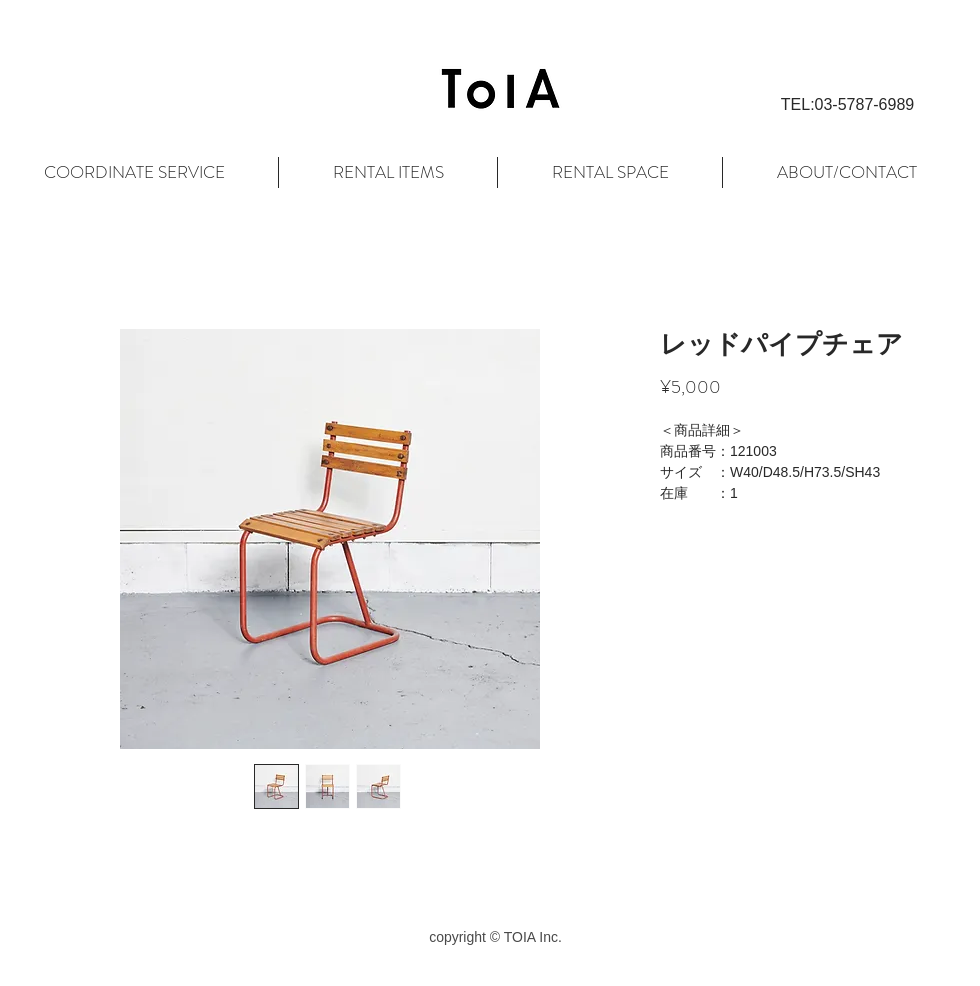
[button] (847, 105)
